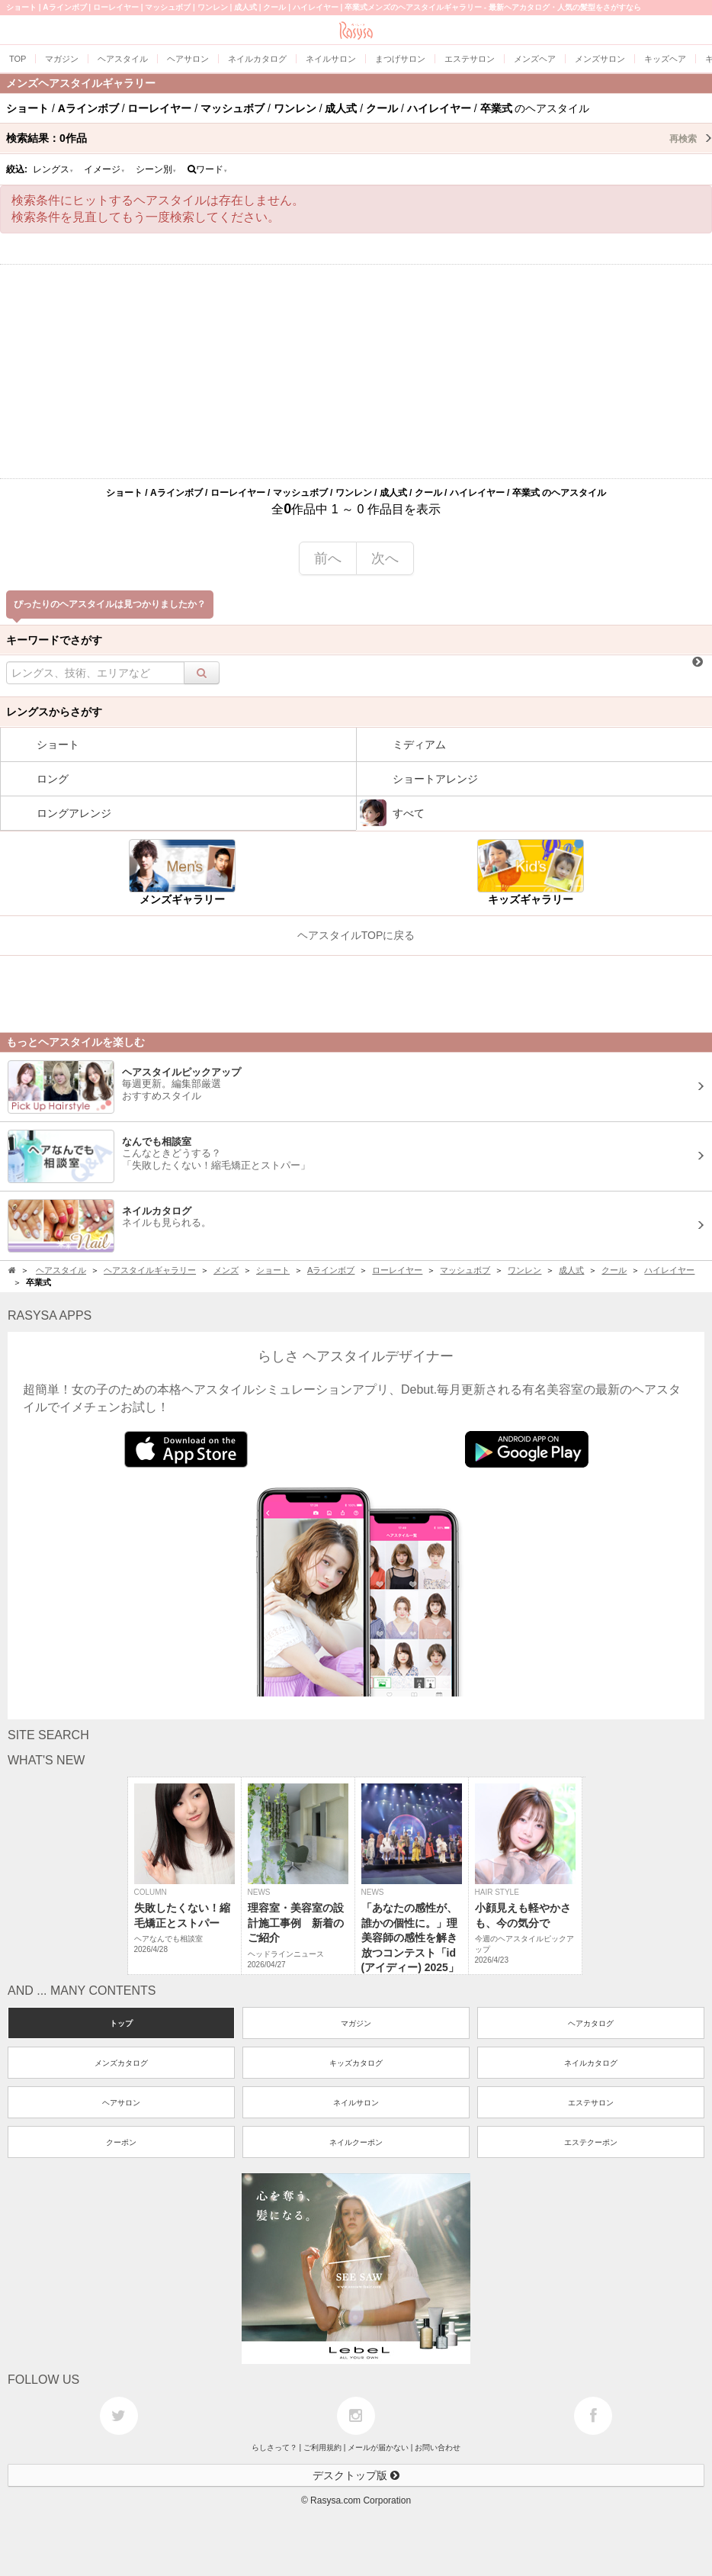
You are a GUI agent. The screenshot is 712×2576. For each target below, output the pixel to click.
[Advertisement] (356, 371)
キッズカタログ (356, 2063)
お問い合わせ (437, 2447)
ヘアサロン (121, 2102)
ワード (208, 169)
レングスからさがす (54, 712)
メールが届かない (378, 2447)
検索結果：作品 (359, 138)
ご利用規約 (322, 2447)
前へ (328, 558)
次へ (385, 558)
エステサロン (591, 2102)
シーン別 (156, 169)
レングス (53, 169)
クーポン (121, 2142)
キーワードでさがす (54, 640)
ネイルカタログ (590, 2063)
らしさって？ (274, 2447)
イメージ (104, 169)
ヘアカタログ (591, 2023)
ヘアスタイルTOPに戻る (356, 935)
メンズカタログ (121, 2063)
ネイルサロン (356, 2102)
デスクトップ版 (356, 2475)
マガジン (356, 2023)
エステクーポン (590, 2142)
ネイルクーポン (356, 2142)
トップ (121, 2023)
